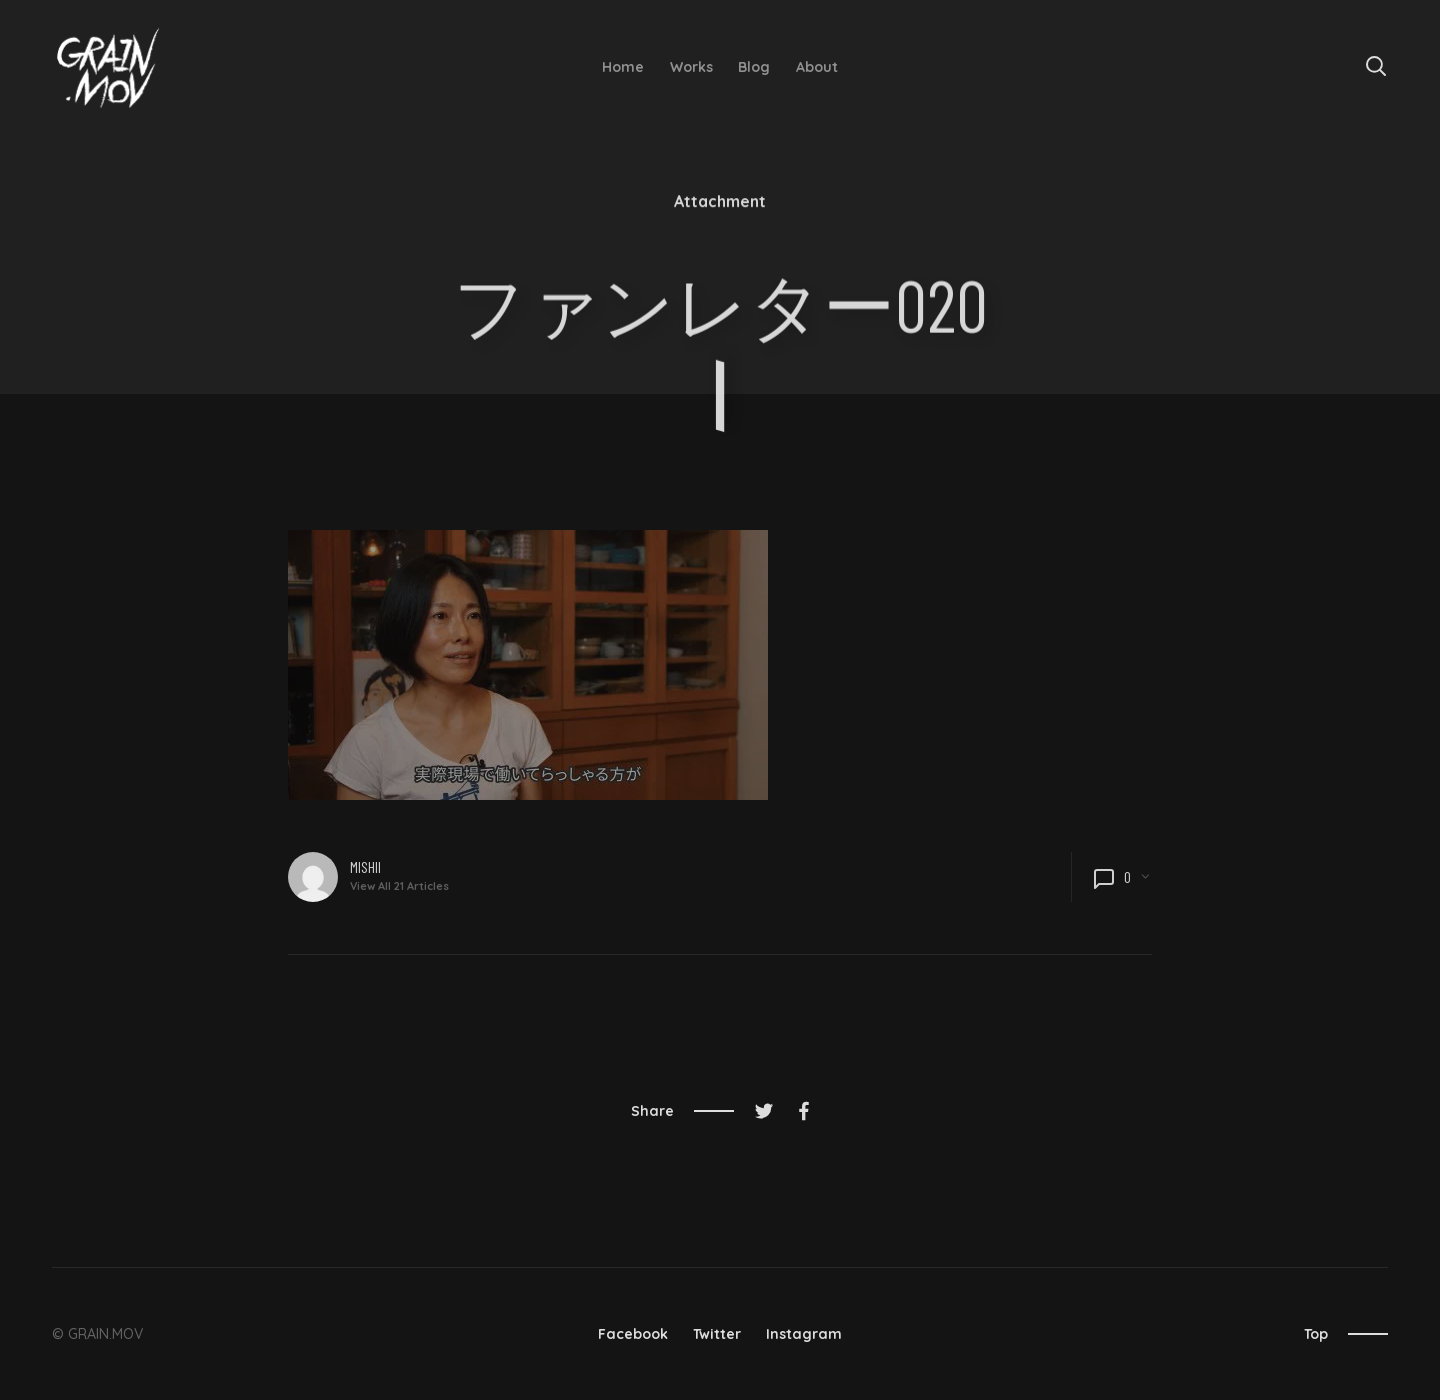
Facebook (633, 1334)
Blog (754, 67)
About (817, 67)
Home (623, 67)
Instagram (804, 1334)
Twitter (717, 1334)
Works (691, 67)
